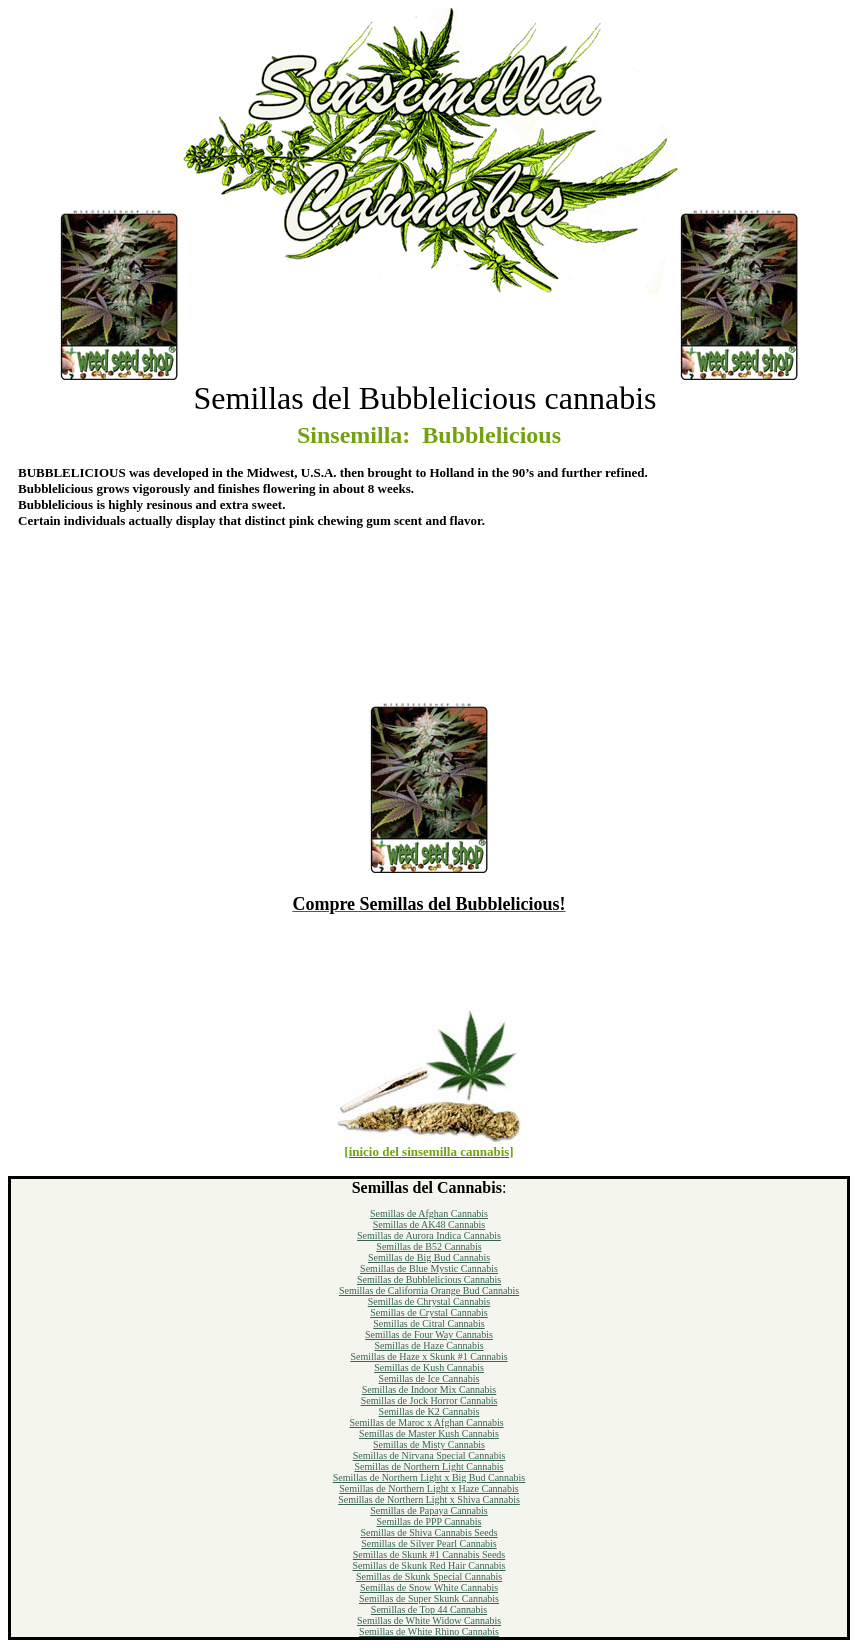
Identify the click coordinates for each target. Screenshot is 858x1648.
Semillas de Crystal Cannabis (429, 1312)
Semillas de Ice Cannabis (429, 1378)
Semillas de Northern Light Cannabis (429, 1466)
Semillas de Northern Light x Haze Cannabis (428, 1488)
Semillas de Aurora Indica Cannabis (429, 1235)
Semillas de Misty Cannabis (429, 1444)
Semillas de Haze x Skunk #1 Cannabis (428, 1356)
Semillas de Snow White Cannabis (429, 1587)
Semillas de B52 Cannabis (428, 1246)
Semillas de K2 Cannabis (429, 1411)
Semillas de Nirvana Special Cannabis (429, 1455)
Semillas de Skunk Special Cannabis (429, 1576)
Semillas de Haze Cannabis (428, 1345)
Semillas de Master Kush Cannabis (429, 1433)
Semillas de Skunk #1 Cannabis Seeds (429, 1554)
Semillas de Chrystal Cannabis (429, 1301)
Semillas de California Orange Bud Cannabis (429, 1290)
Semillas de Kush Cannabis (429, 1367)
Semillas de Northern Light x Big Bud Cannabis (429, 1477)
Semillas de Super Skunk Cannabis (429, 1598)
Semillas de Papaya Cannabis (428, 1510)
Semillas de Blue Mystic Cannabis (429, 1268)
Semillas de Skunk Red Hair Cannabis (428, 1565)
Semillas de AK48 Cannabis (429, 1224)
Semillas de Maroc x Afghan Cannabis (426, 1422)
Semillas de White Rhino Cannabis (429, 1631)
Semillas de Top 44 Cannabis (429, 1609)
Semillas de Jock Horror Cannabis (429, 1400)
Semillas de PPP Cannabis (429, 1521)
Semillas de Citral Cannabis (428, 1323)
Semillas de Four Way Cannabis (429, 1334)
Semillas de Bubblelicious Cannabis (429, 1279)
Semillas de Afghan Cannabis (429, 1213)
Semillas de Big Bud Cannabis (429, 1257)
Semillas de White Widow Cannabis (429, 1620)
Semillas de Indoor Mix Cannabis (429, 1389)
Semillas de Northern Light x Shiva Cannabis (429, 1499)
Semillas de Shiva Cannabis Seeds (428, 1532)
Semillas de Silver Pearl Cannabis (429, 1543)
